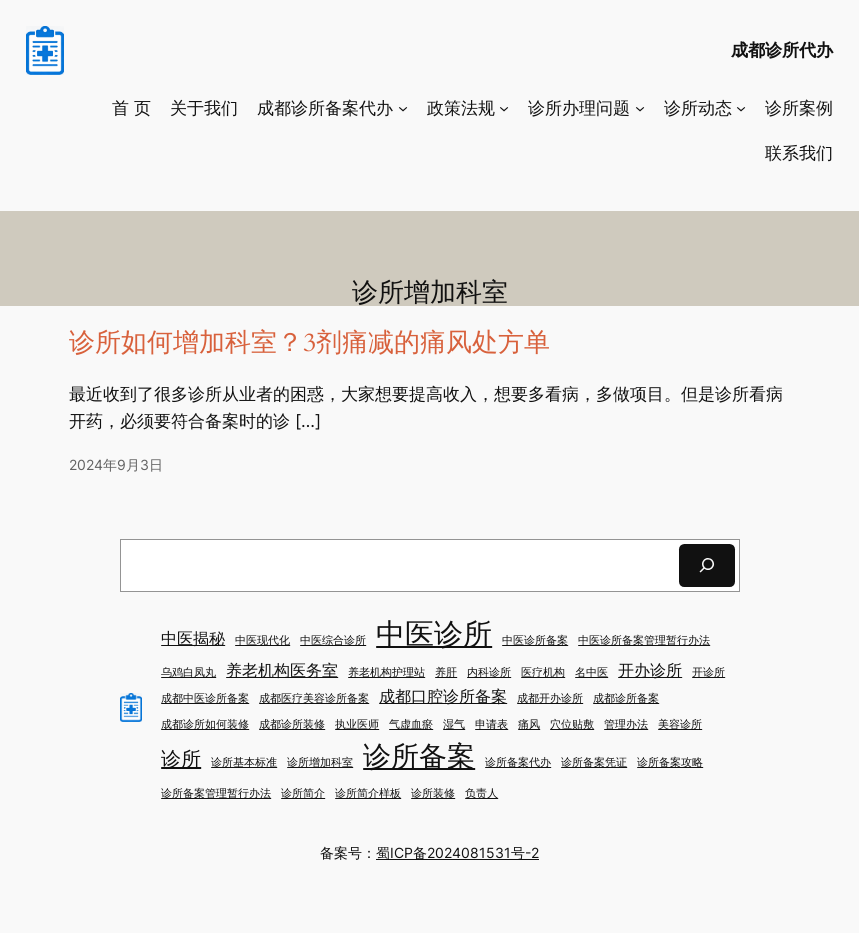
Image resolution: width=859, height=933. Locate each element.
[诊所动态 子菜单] (741, 108)
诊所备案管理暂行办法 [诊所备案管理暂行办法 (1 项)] (216, 793)
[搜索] (707, 565)
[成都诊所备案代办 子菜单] (403, 108)
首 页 (131, 108)
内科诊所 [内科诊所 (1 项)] (489, 672)
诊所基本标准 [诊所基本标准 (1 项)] (244, 762)
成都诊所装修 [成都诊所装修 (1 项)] (292, 724)
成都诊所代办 (782, 50)
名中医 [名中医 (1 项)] (591, 672)
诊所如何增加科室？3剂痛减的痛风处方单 (309, 344)
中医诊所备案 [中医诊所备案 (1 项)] (535, 640)
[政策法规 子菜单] (504, 108)
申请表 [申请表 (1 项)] (491, 724)
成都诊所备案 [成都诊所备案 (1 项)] (626, 698)
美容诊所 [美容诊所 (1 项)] (680, 724)
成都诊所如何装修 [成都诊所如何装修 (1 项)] (205, 724)
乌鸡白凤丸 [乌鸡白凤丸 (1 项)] (188, 672)
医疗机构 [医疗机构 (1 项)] (543, 672)
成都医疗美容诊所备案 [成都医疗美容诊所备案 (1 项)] (314, 698)
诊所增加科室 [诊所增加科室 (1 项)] (320, 762)
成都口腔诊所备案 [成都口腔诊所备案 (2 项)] (443, 696)
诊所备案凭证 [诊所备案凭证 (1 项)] (594, 762)
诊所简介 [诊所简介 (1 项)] (303, 793)
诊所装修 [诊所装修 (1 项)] (433, 793)
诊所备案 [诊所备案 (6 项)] (419, 756)
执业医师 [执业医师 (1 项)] (357, 724)
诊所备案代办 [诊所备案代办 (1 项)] (518, 762)
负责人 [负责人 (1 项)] (481, 793)
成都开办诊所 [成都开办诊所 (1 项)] (550, 698)
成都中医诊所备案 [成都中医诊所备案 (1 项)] (205, 698)
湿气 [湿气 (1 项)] (454, 724)
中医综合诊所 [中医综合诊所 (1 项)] (333, 640)
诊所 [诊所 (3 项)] (181, 759)
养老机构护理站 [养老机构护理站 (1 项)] (386, 672)
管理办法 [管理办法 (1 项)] (626, 724)
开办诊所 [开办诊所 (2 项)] (650, 670)
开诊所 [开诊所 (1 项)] (708, 672)
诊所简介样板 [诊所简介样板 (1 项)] (368, 793)
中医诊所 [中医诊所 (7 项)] (434, 633)
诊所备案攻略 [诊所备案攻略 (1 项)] (670, 762)
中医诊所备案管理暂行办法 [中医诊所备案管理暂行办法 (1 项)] (644, 640)
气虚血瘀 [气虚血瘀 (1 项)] (411, 724)
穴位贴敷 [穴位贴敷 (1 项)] (572, 724)
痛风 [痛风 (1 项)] (529, 724)
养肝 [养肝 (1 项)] (446, 672)
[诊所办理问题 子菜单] (640, 108)
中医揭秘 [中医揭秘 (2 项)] (193, 638)
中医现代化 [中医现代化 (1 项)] (262, 640)
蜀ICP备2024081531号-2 (457, 852)
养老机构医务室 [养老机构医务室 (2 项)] (282, 670)
